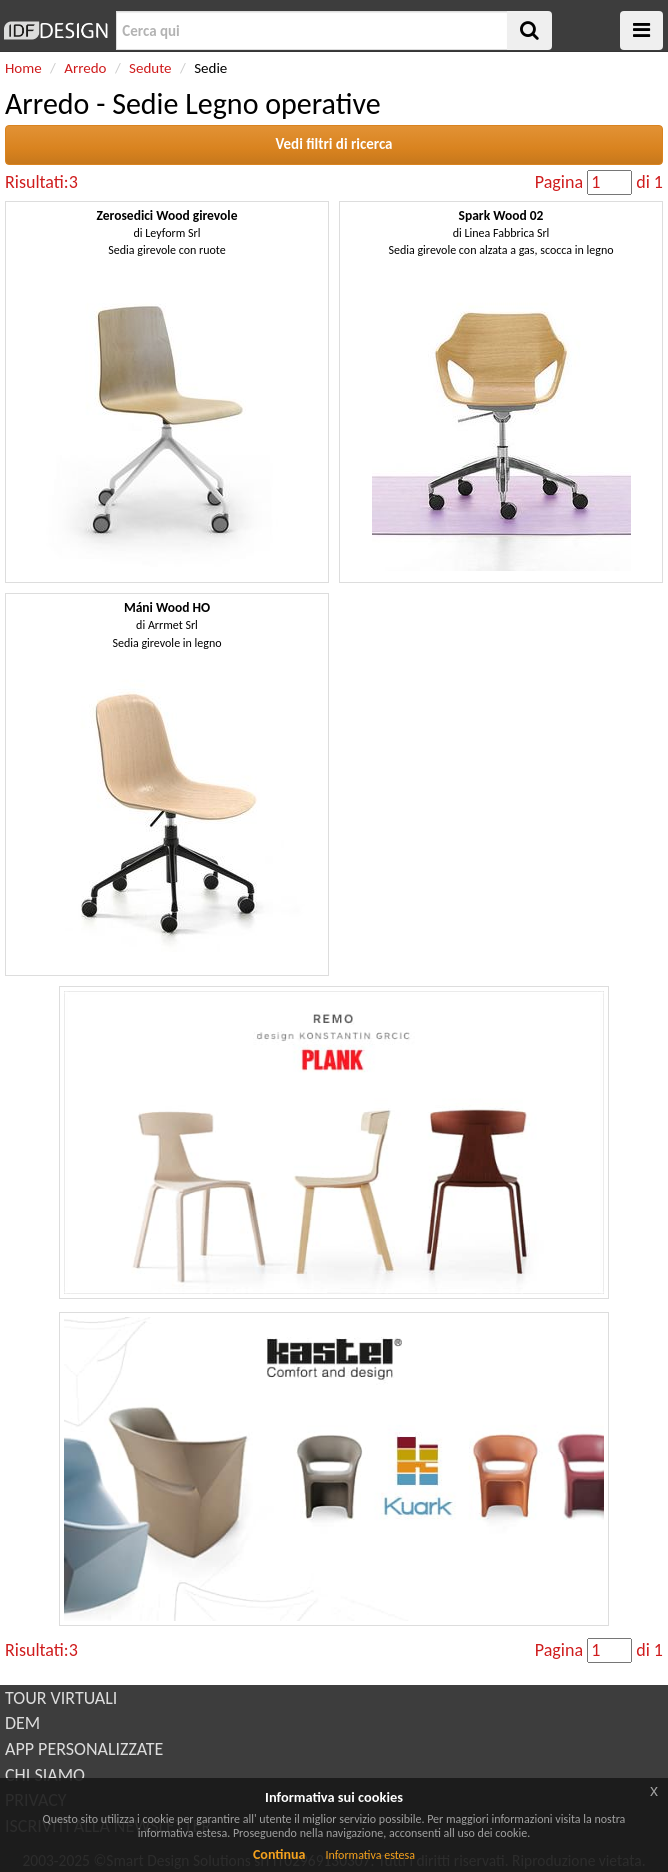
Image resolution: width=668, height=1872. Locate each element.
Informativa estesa (370, 1855)
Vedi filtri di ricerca (333, 144)
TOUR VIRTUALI (61, 1698)
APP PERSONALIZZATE (84, 1749)
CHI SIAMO (45, 1775)
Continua (279, 1854)
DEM (22, 1723)
